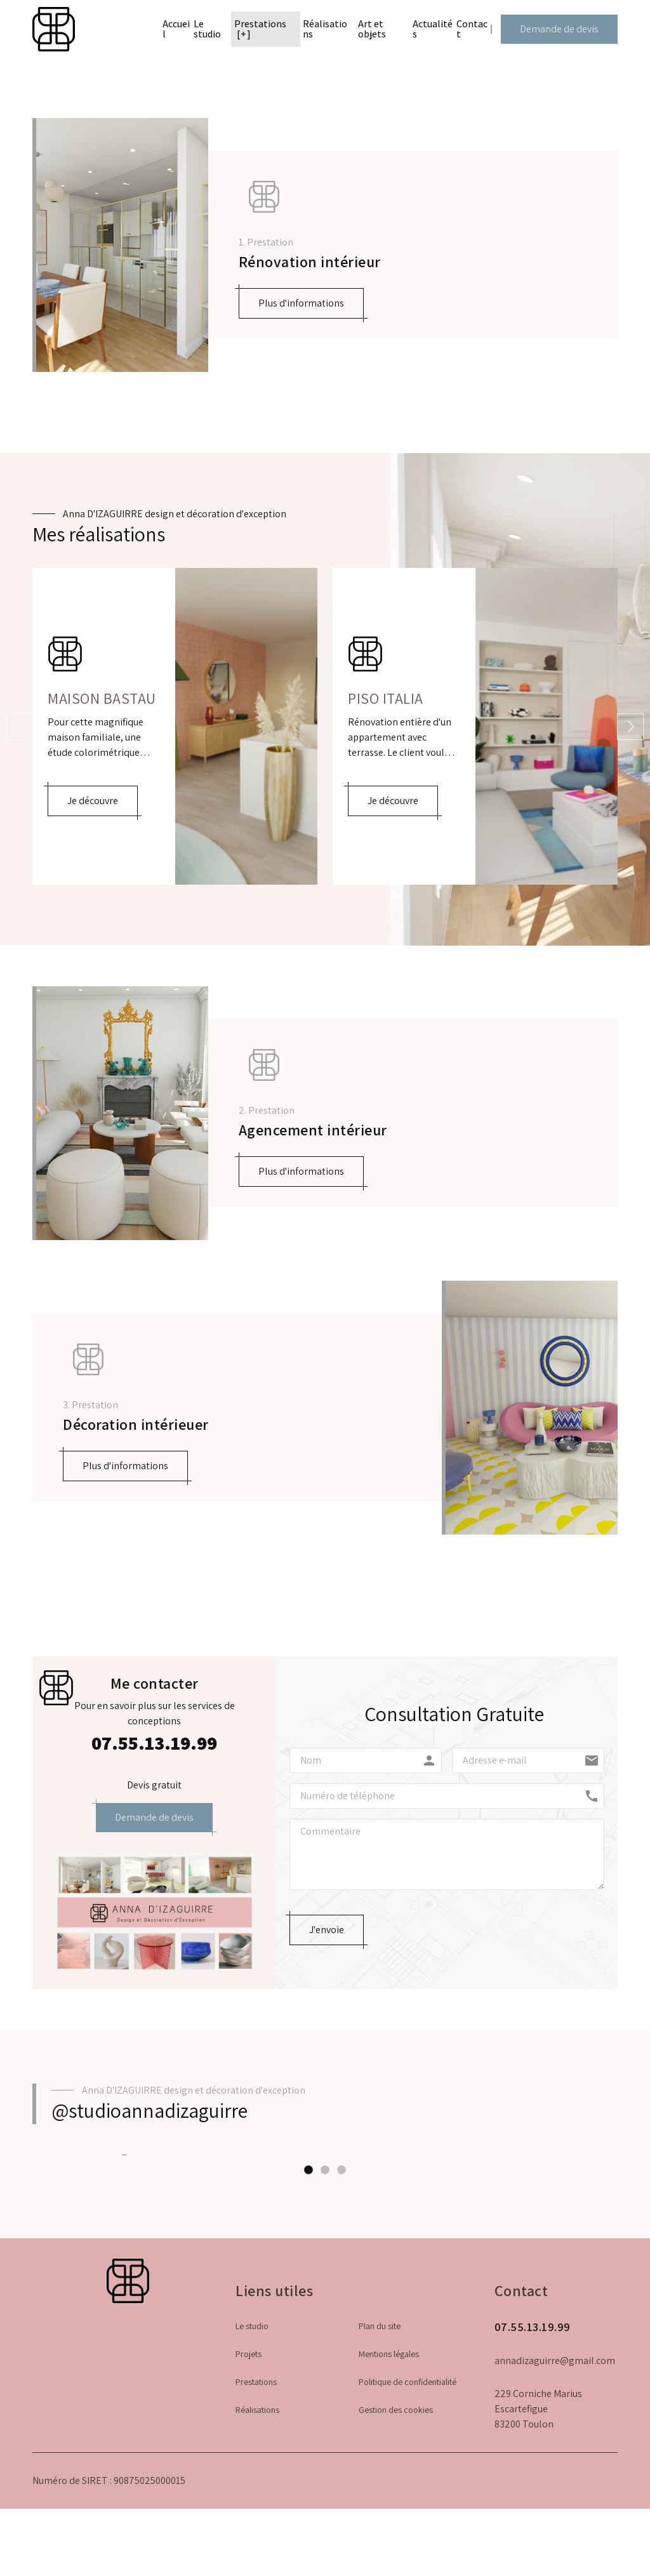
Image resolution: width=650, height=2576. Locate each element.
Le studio (167, 31)
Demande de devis (565, 31)
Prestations (225, 26)
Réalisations (297, 26)
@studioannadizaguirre (149, 2110)
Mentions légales (389, 2484)
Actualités (418, 26)
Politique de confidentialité (407, 2512)
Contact (476, 26)
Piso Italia (385, 698)
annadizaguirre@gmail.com (554, 2491)
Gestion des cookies (396, 2540)
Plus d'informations (301, 303)
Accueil (119, 26)
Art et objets (357, 31)
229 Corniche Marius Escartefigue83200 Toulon (538, 2539)
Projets (248, 2484)
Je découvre (92, 800)
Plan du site (380, 2456)
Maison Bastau (102, 698)
